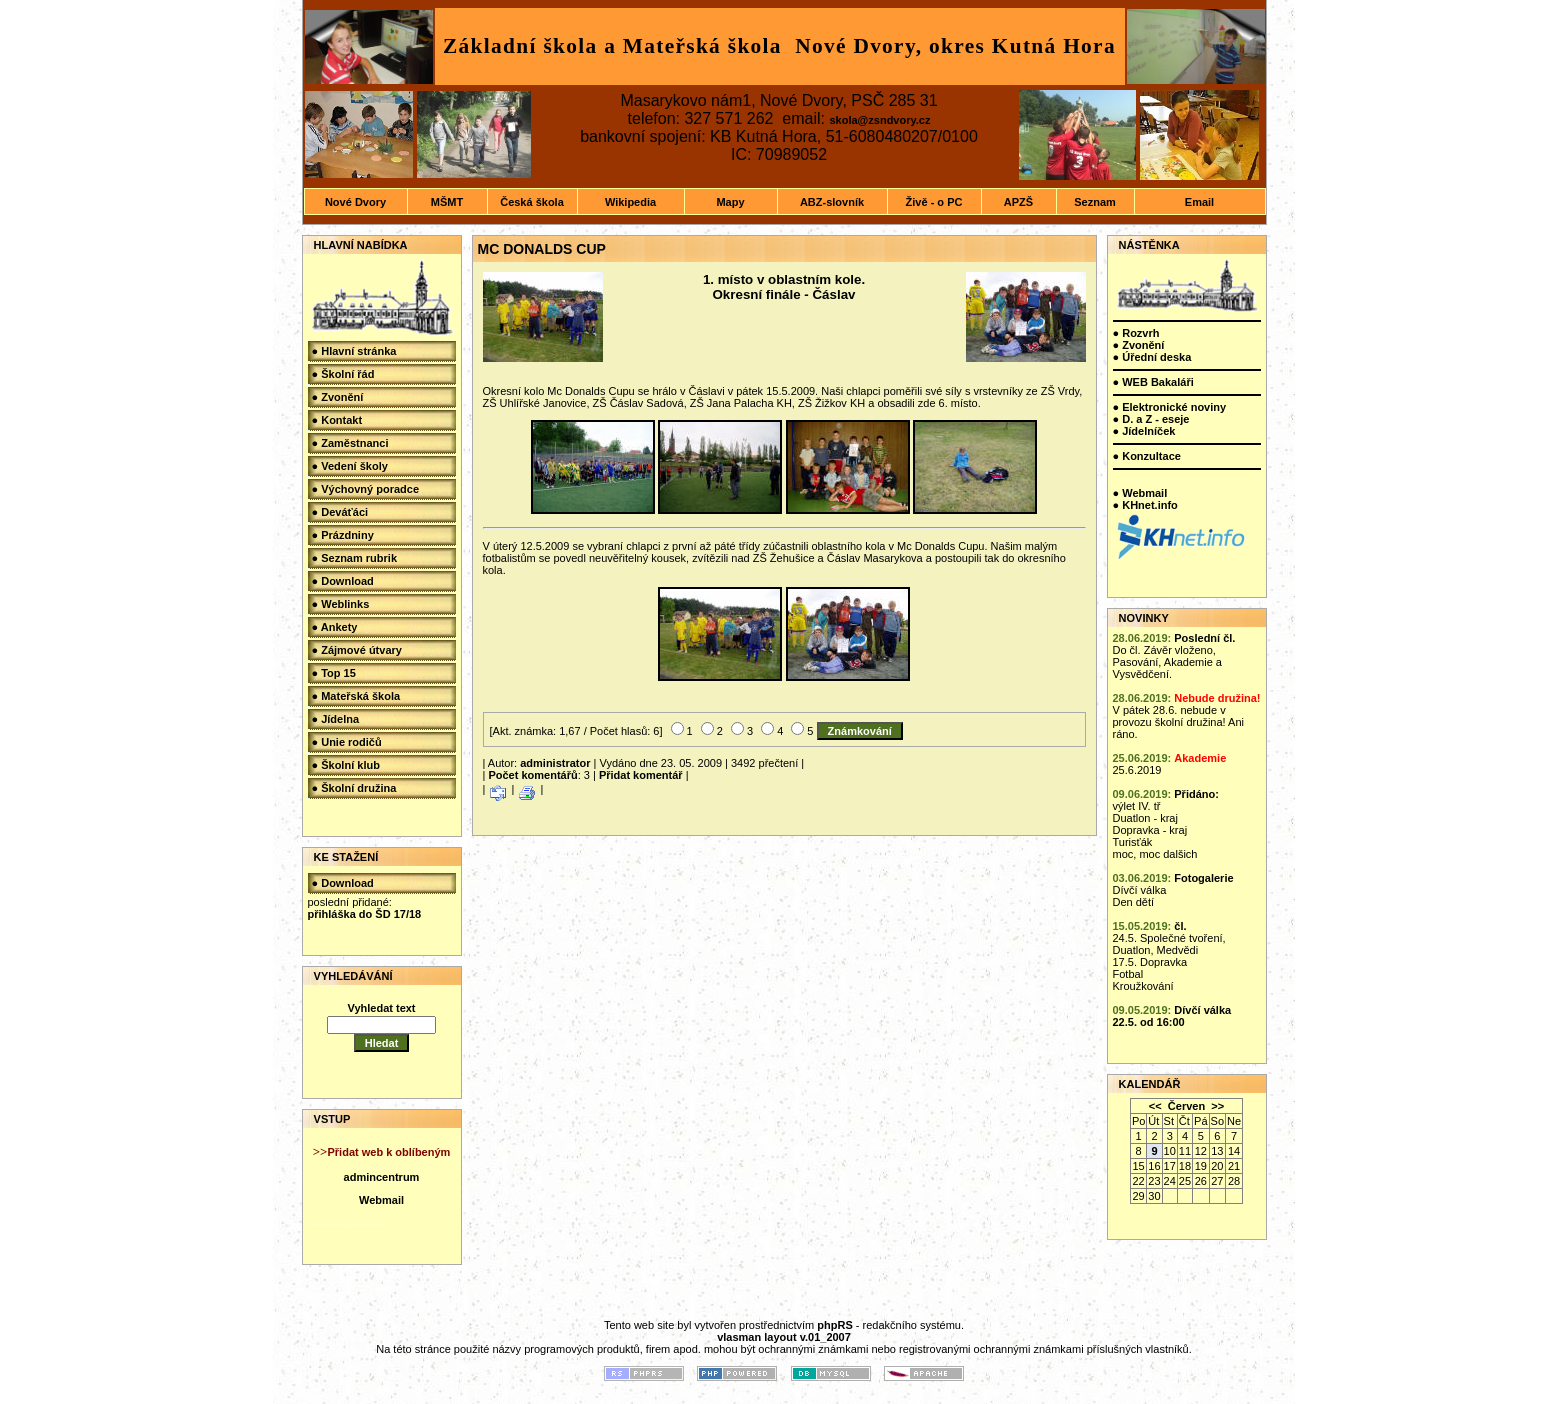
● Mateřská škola (356, 696)
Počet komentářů (532, 775)
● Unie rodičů (347, 742)
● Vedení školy (350, 466)
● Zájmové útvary (357, 650)
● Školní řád (343, 374)
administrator (555, 763)
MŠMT (447, 202)
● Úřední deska (1152, 357)
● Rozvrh (1136, 333)
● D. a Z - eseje (1151, 419)
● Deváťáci (340, 512)
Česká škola (532, 202)
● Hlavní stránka (354, 351)
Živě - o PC (934, 202)
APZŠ (1018, 202)
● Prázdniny (343, 535)
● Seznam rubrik (355, 558)
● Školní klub (346, 765)
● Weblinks (341, 604)
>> (1217, 1106)
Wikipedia (630, 202)
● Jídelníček (1144, 431)
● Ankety (335, 627)
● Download (343, 581)
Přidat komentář (641, 775)
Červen (1186, 1106)
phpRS (834, 1325)
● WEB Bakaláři (1153, 382)
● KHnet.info (1145, 505)
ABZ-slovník (832, 202)
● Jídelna (336, 719)
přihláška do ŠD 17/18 (365, 914)
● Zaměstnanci (350, 443)
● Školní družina (354, 788)
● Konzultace (1147, 456)
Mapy (730, 202)
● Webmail (1140, 493)
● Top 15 (334, 673)
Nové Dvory (355, 202)
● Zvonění (338, 397)
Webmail (381, 1200)
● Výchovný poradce (366, 489)
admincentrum (382, 1177)
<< (1155, 1106)
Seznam (1095, 202)
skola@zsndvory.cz (879, 120)
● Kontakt (337, 420)
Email (1199, 202)
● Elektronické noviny (1170, 407)
